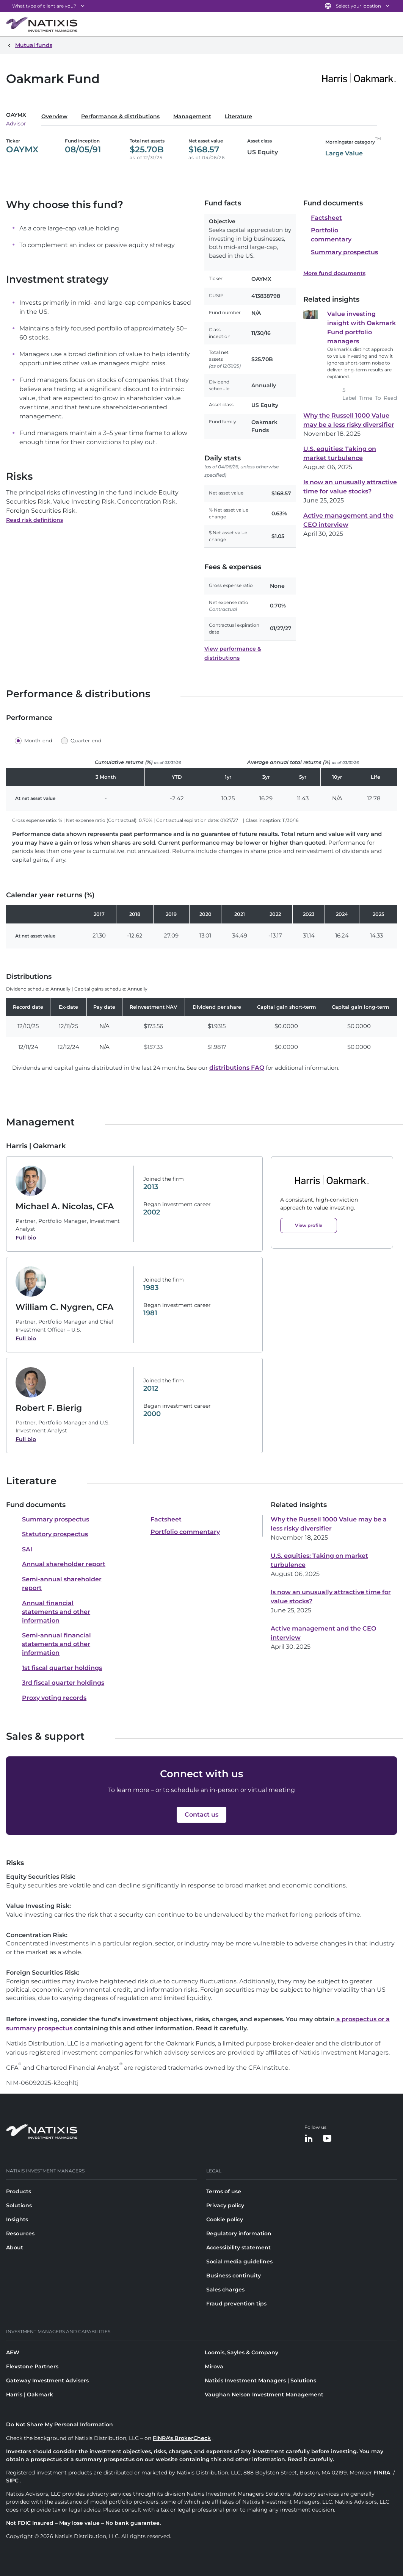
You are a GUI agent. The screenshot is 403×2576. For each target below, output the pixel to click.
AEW (12, 2352)
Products (18, 2191)
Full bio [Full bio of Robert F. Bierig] (26, 1439)
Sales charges (225, 2289)
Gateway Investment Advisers (47, 2380)
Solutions (19, 2205)
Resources (20, 2233)
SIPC (12, 2480)
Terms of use (223, 2191)
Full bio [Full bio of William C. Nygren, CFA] (26, 1338)
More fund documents (334, 273)
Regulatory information (238, 2233)
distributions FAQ (236, 1067)
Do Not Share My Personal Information (59, 2424)
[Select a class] (22, 118)
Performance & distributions (120, 116)
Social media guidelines (239, 2261)
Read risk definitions (34, 519)
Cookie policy (224, 2219)
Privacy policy (225, 2205)
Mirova (214, 2366)
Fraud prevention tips (236, 2303)
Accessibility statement (238, 2247)
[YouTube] (327, 2139)
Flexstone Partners (32, 2366)
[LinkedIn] (309, 2139)
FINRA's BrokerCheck (182, 2438)
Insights (17, 2219)
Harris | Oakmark (29, 2394)
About (14, 2247)
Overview (54, 116)
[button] (35, 740)
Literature (238, 116)
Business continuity (233, 2275)
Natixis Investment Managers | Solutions (260, 2380)
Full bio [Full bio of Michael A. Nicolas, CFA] (26, 1237)
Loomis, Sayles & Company (241, 2352)
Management (192, 116)
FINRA (381, 2472)
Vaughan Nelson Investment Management (264, 2394)
